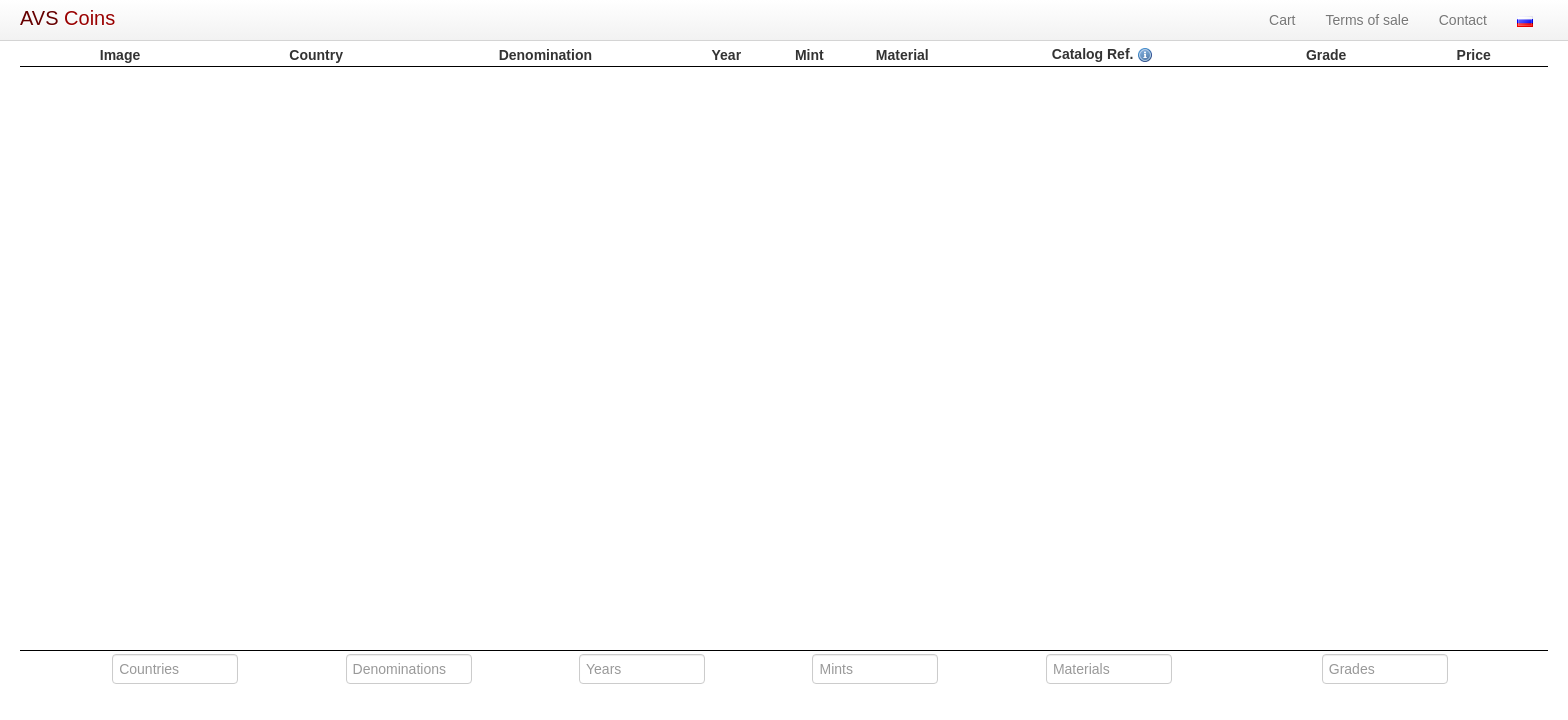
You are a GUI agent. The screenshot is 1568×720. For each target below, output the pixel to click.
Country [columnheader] (316, 55)
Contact (1463, 20)
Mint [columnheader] (809, 55)
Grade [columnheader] (1326, 55)
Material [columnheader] (902, 55)
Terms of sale (1367, 20)
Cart (1282, 20)
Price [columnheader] (1474, 55)
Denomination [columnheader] (545, 55)
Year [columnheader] (727, 55)
